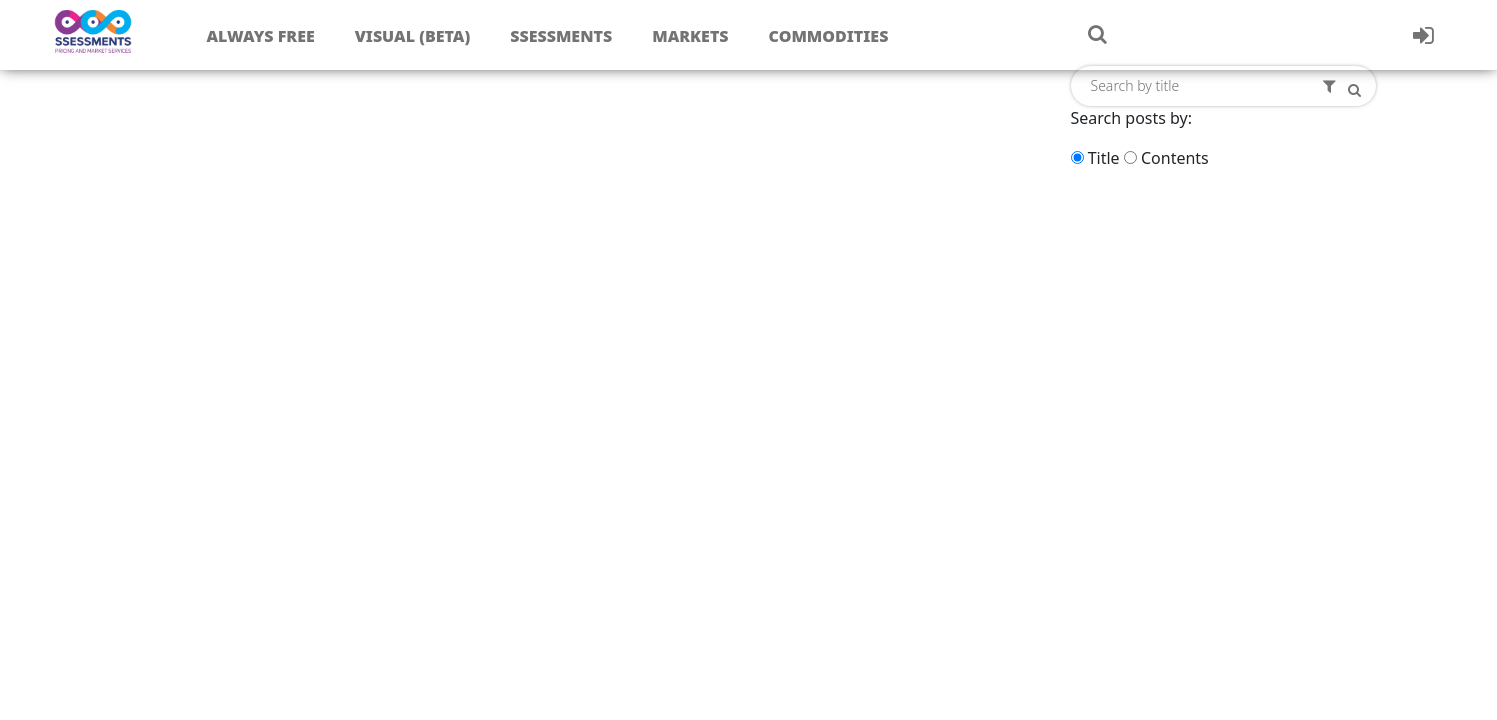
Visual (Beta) (412, 36)
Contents (1175, 158)
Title (1104, 158)
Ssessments (561, 36)
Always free (260, 36)
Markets (690, 36)
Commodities (829, 36)
